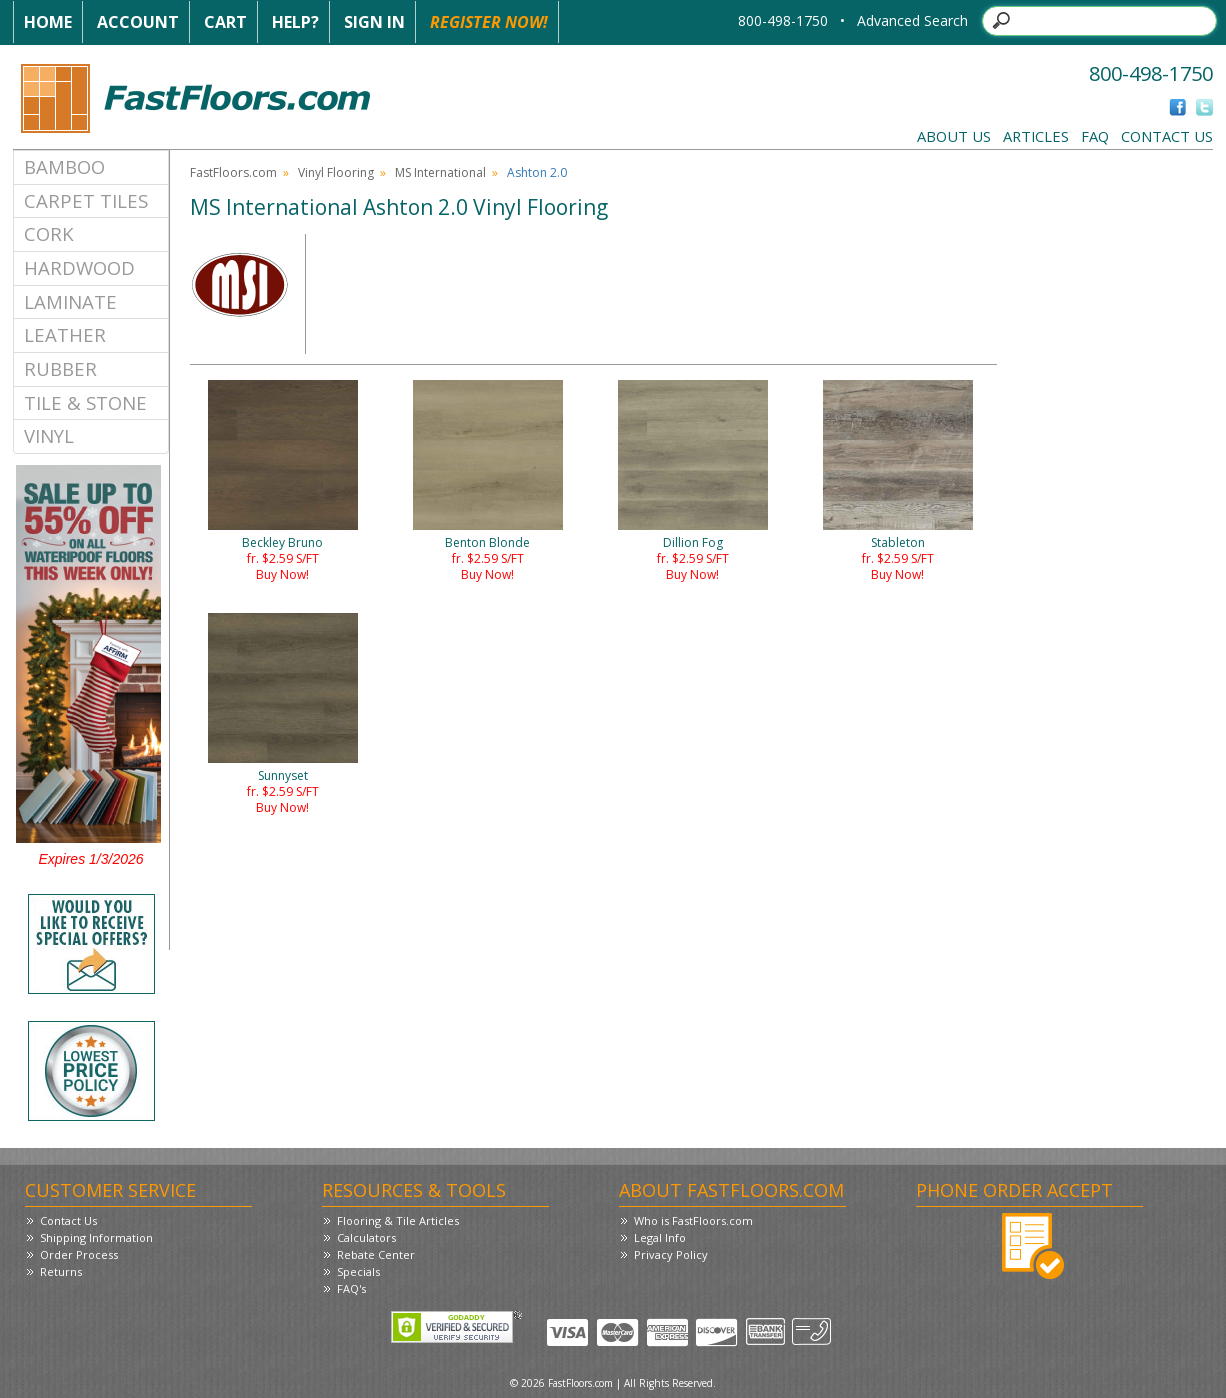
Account (138, 22)
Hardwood (79, 267)
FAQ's (351, 1288)
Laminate (70, 301)
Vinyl (49, 435)
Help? (295, 22)
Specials (358, 1271)
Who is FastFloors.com (693, 1220)
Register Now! (489, 22)
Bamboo (64, 166)
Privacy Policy (671, 1254)
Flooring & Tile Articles (398, 1220)
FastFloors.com (233, 172)
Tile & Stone (85, 402)
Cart (225, 22)
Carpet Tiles (86, 200)
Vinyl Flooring (336, 172)
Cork (49, 233)
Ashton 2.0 (537, 172)
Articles (1036, 136)
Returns (61, 1271)
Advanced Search (912, 20)
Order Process (79, 1254)
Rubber (60, 368)
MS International (440, 172)
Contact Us (1167, 136)
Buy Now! (282, 574)
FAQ (1095, 136)
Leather (65, 334)
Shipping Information (96, 1237)
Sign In (374, 22)
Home (48, 22)
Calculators (366, 1237)
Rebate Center (376, 1254)
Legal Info (660, 1237)
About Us (954, 136)
